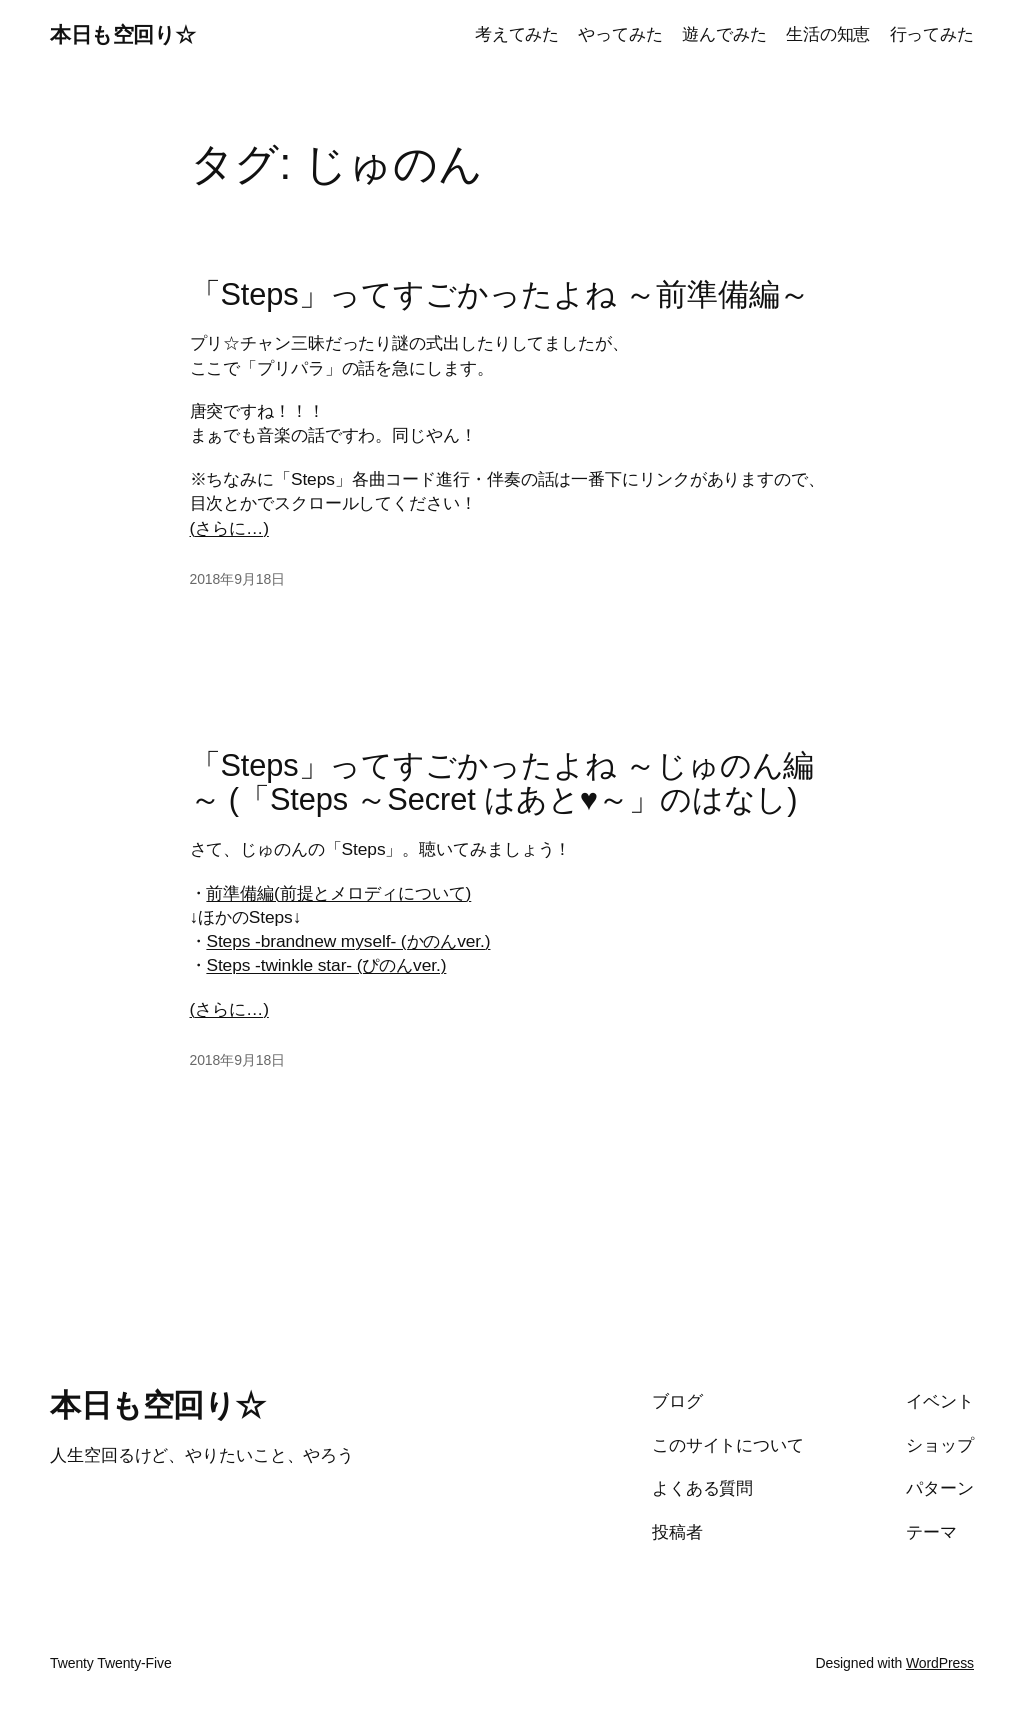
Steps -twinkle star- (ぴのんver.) (326, 965)
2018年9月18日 (238, 579)
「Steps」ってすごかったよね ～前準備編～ (500, 295)
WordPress (940, 1663)
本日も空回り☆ (123, 34)
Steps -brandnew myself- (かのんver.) (348, 941)
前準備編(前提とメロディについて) (338, 893)
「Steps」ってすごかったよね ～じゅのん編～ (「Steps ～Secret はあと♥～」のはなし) (502, 783)
